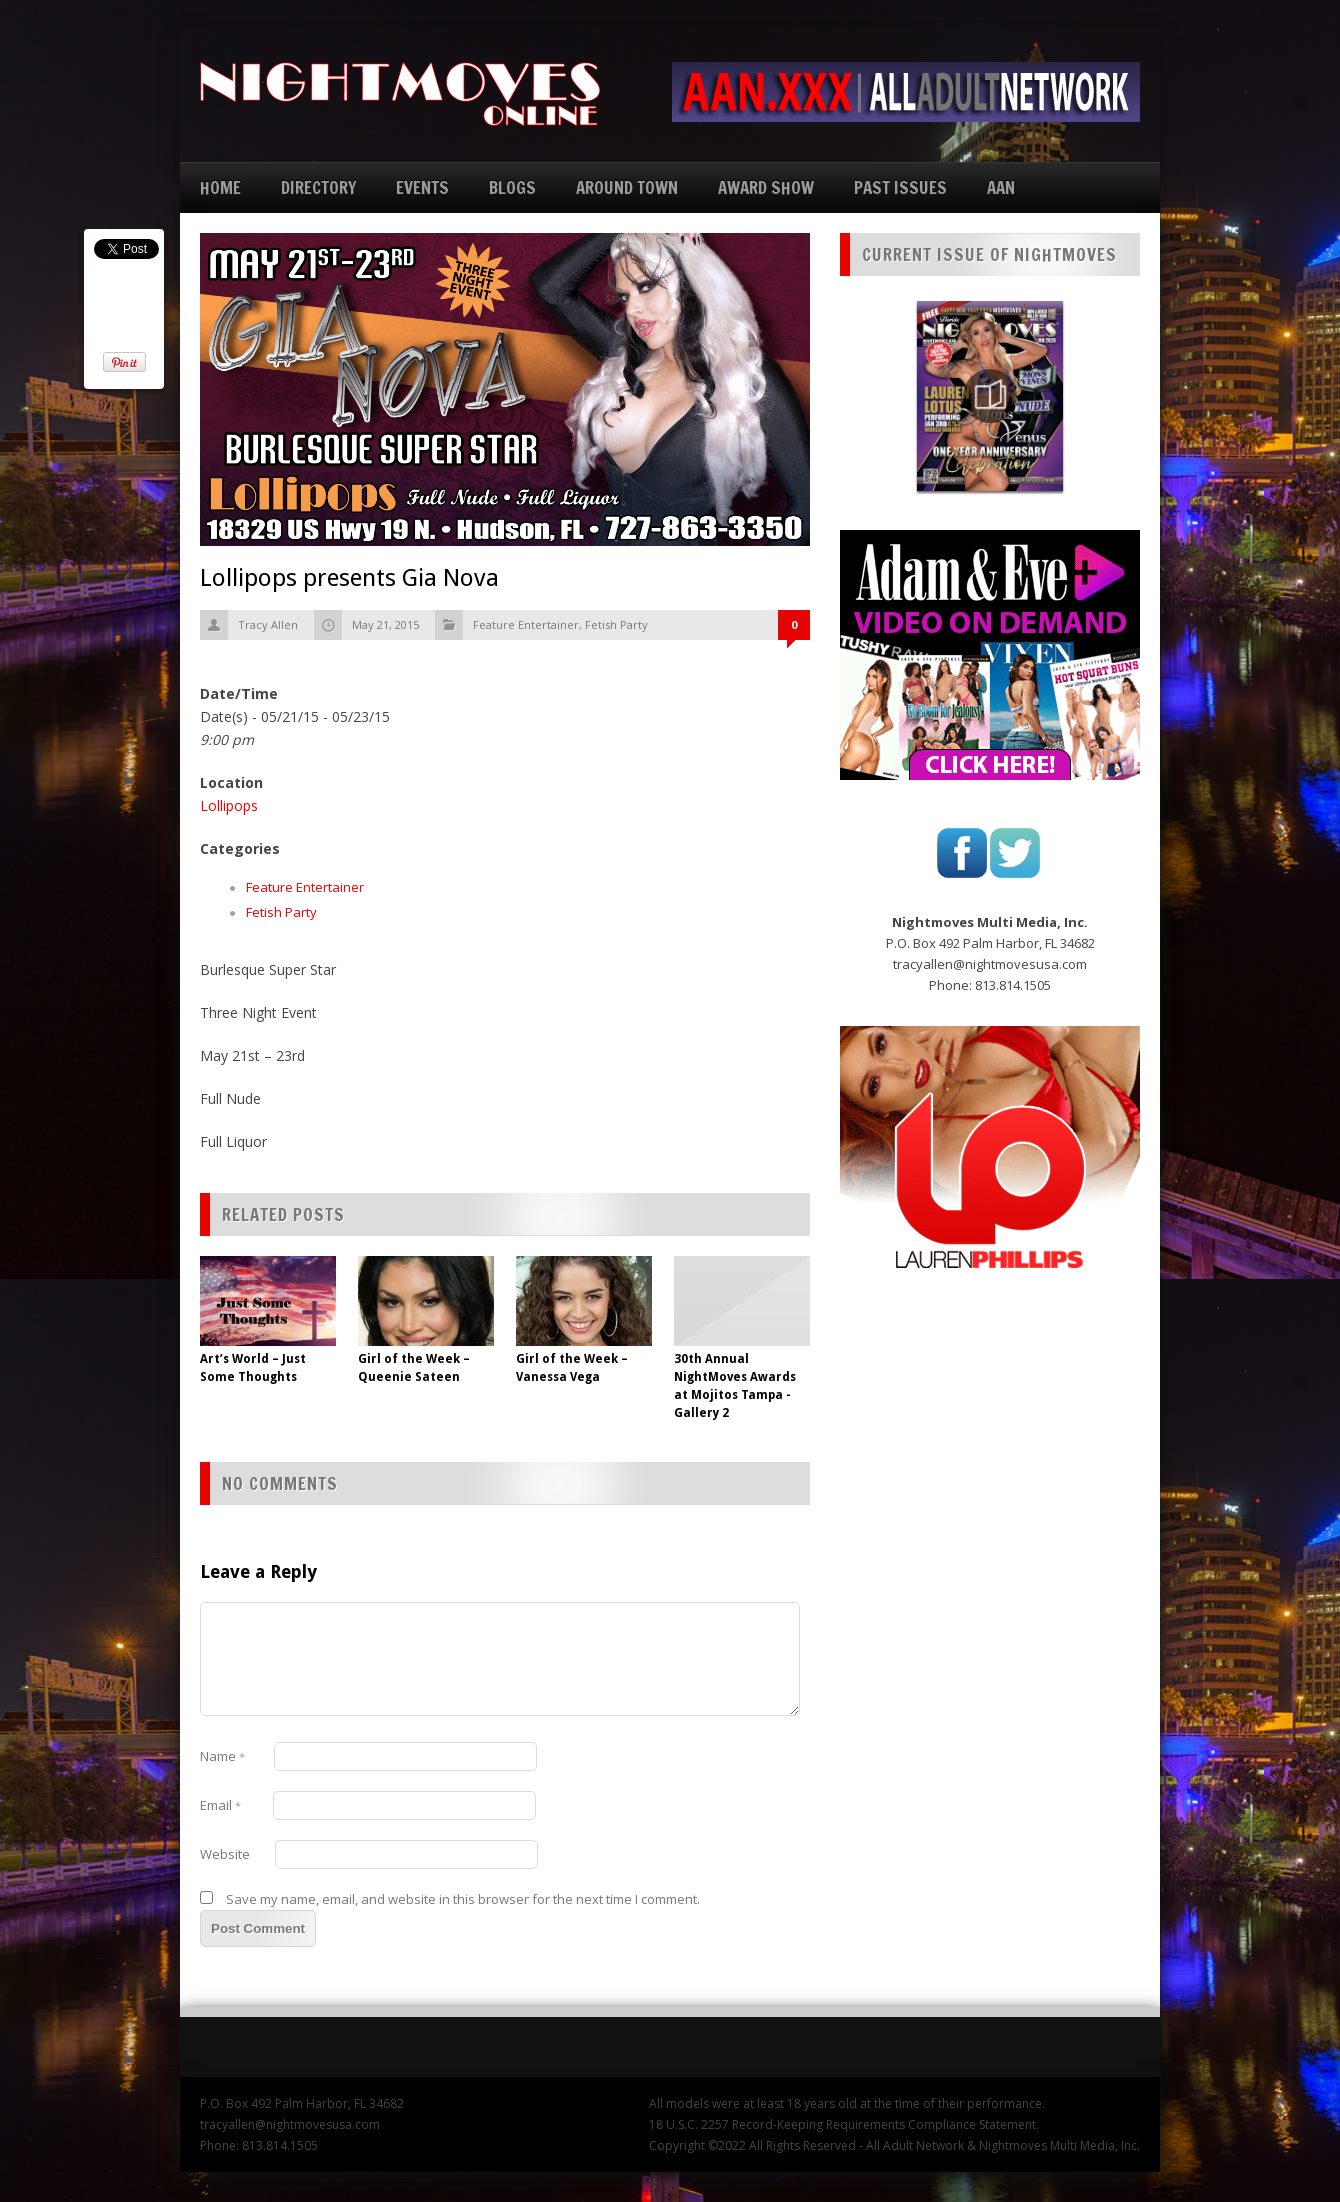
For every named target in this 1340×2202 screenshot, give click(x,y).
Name (222, 1756)
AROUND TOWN (627, 187)
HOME (220, 187)
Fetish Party (616, 624)
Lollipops (229, 805)
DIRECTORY (318, 187)
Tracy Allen (268, 624)
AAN (1001, 187)
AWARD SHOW (766, 187)
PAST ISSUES (900, 187)
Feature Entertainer (526, 624)
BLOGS (512, 187)
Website (225, 1854)
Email (220, 1805)
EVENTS (422, 187)
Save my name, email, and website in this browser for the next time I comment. (463, 1899)
